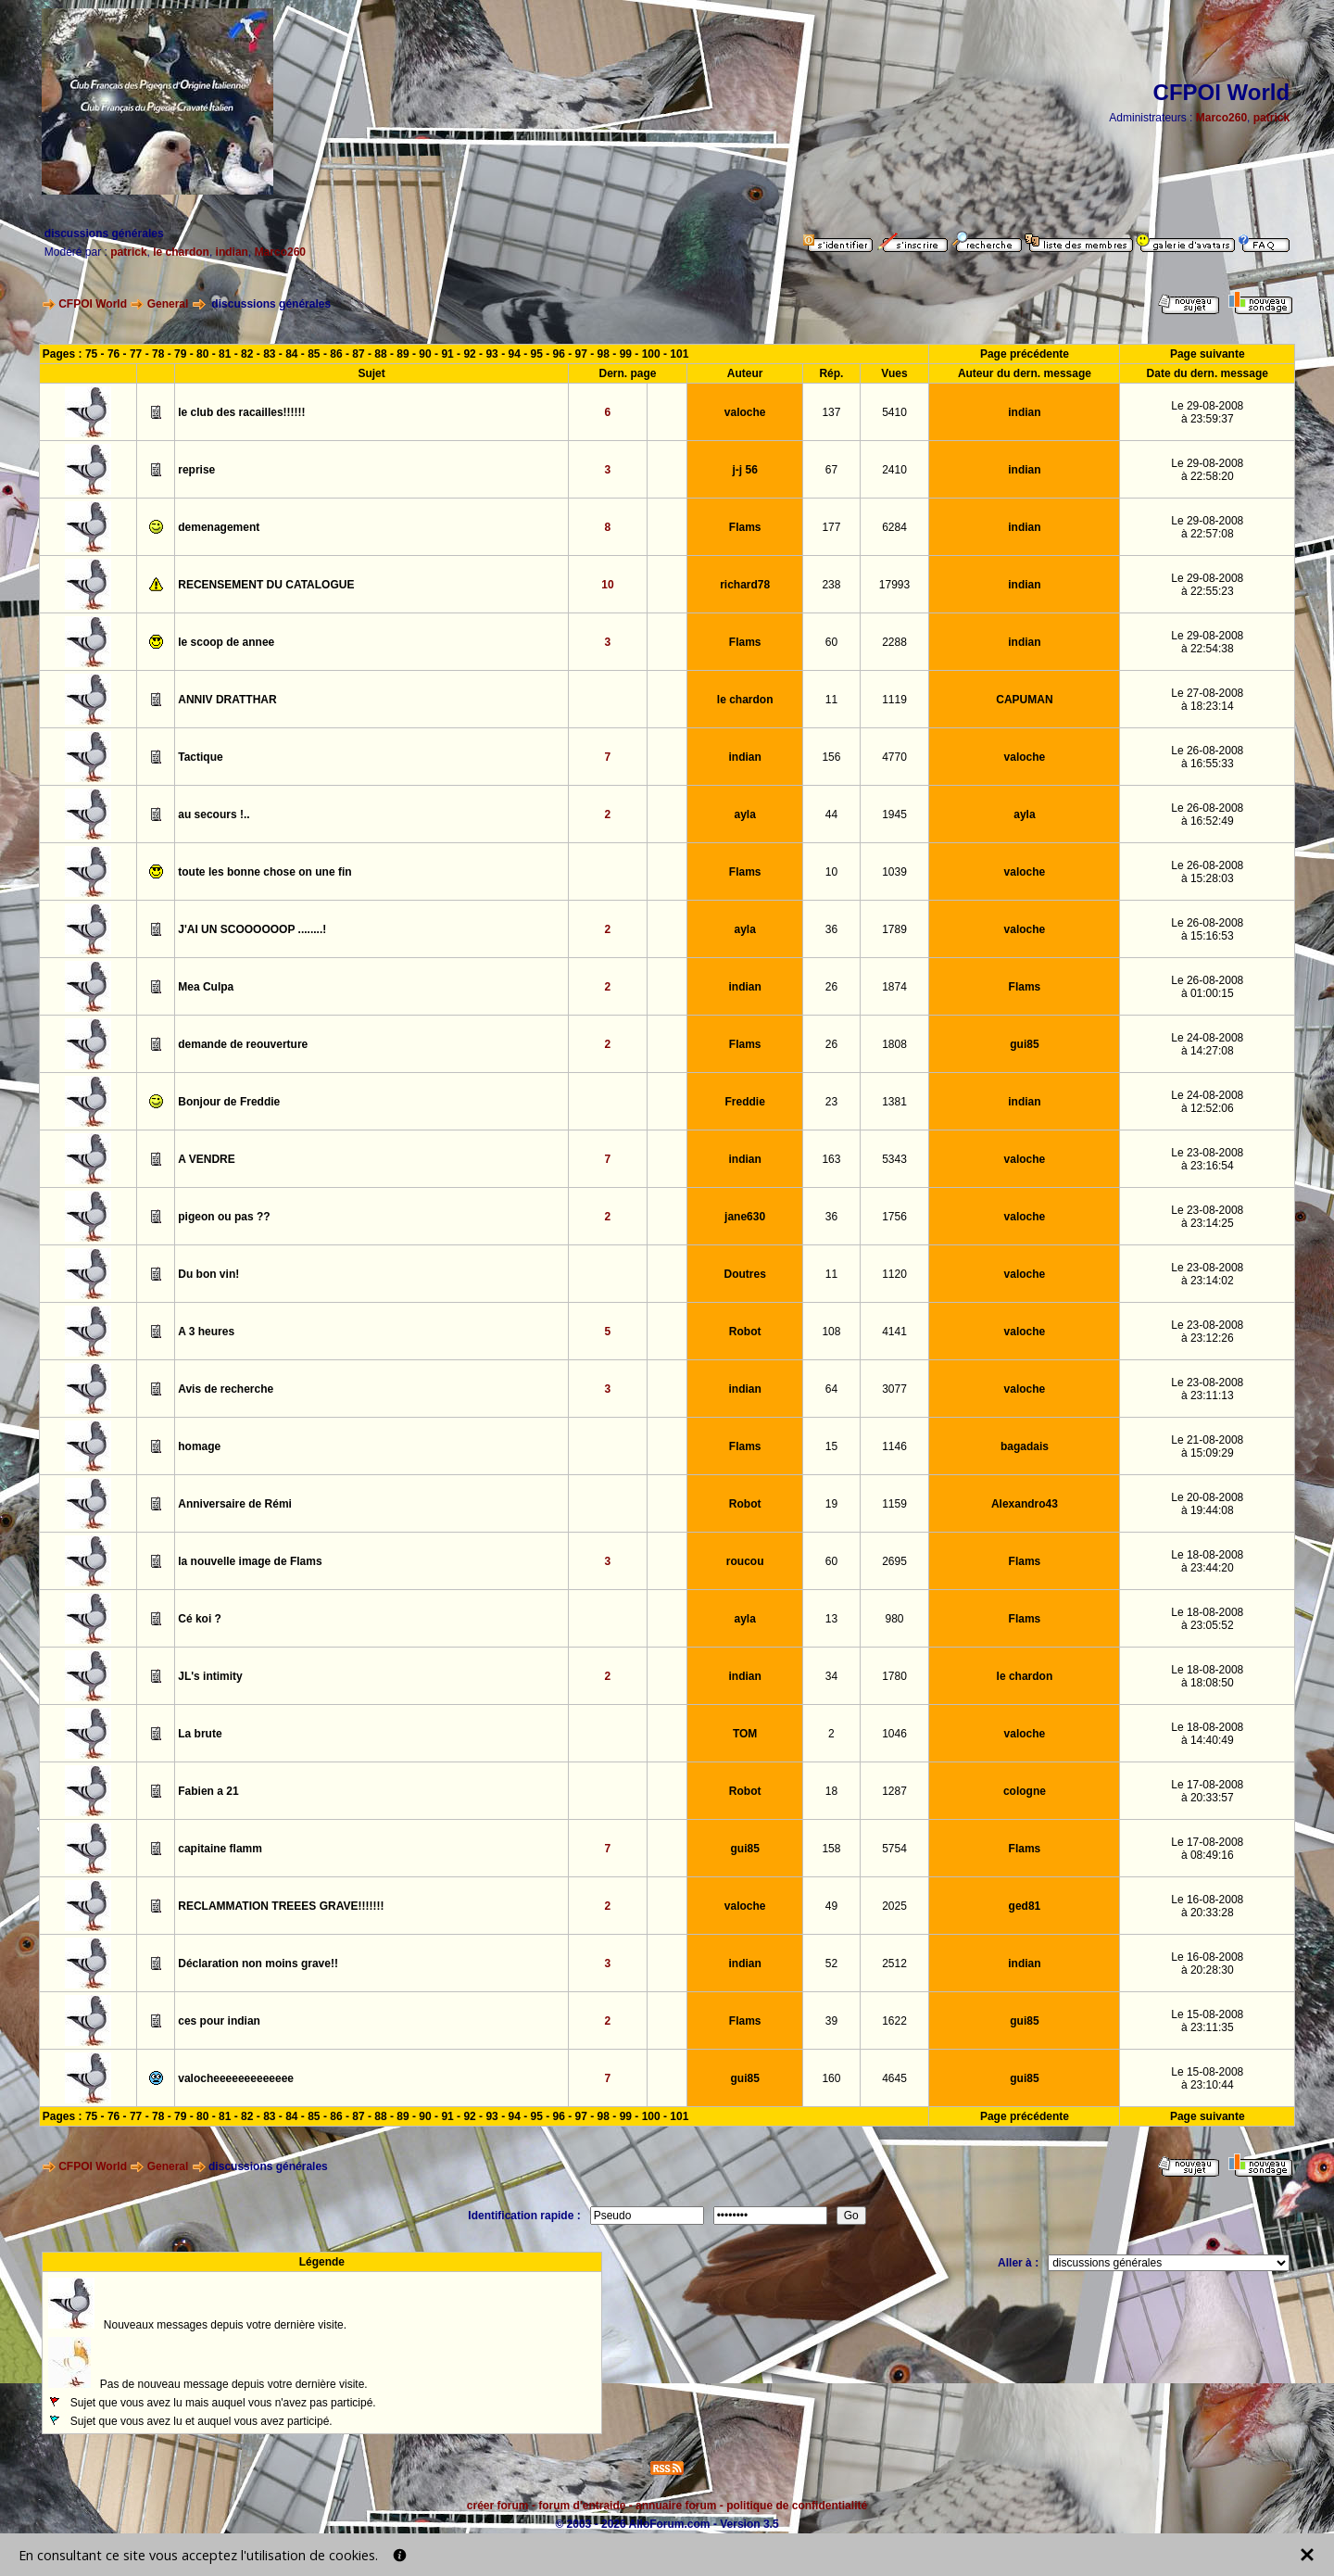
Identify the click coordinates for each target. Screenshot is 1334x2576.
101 (679, 353)
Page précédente (1024, 353)
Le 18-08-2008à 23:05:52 (1207, 1619)
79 (180, 353)
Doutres (744, 1274)
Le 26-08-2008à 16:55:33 (1207, 757)
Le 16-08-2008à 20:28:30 (1207, 1963)
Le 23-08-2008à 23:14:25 (1207, 1217)
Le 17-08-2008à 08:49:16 (1207, 1849)
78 (158, 353)
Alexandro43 (1024, 1503)
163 (831, 1159)
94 (514, 353)
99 (626, 353)
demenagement (218, 527)
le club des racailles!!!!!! (241, 412)
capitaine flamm (220, 1848)
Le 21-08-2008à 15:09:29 (1207, 1446)
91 (447, 353)
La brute (199, 1733)
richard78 (745, 584)
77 (136, 353)
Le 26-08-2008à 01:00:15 (1207, 987)
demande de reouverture (243, 1044)
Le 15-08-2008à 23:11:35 (1207, 2021)
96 (559, 353)
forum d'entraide (581, 2505)
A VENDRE (206, 1159)
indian (232, 252)
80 (202, 353)
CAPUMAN (1024, 699)
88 (380, 353)
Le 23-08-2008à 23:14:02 (1207, 1274)
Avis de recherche (225, 1389)
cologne (1024, 1791)
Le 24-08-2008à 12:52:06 (1207, 1102)
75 (91, 353)
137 (831, 412)
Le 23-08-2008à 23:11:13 (1207, 1389)
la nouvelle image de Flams (249, 1561)
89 (402, 353)
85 (314, 353)
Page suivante (1207, 353)
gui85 (1024, 1044)
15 (831, 1446)
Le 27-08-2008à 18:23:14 (1207, 700)
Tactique (200, 757)
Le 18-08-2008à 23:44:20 (1207, 1561)
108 (831, 1331)
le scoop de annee (226, 642)
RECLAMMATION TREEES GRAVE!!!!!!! (281, 1906)
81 (225, 353)
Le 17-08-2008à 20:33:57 (1207, 1791)
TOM (745, 1733)
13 (831, 1618)
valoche (745, 412)
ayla (744, 814)
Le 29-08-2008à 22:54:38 (1207, 642)
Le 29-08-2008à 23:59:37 (1207, 412)
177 (831, 527)
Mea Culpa (205, 986)
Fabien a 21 (208, 1791)
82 (247, 353)
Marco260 (1221, 117)
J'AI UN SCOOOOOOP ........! (252, 929)
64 (831, 1389)
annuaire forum (676, 2505)
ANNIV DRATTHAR (227, 699)
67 (831, 469)
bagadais (1024, 1446)
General (168, 303)
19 (831, 1503)
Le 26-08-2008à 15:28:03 (1207, 872)
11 (831, 699)
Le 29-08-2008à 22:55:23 (1207, 585)
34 (831, 1676)
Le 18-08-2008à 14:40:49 (1207, 1734)
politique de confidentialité (796, 2505)
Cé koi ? (199, 1618)
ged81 (1025, 1906)
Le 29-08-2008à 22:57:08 (1207, 527)
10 (607, 584)
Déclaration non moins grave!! (258, 1963)
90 (425, 353)
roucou (745, 1561)
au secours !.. (213, 814)
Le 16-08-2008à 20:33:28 (1207, 1906)
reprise (196, 469)
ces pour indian (219, 2020)
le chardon (181, 252)
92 (469, 353)
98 (604, 353)
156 (831, 757)
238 (831, 584)
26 (831, 986)
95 (537, 353)
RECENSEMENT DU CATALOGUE (266, 584)
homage (199, 1446)
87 (358, 353)
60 (831, 642)
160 (831, 2078)
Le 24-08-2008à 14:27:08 (1207, 1044)
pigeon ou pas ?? (224, 1216)
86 (336, 353)
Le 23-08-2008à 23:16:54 (1207, 1159)
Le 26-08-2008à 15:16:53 (1207, 929)
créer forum (498, 2505)
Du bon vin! (208, 1274)
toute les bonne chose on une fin (264, 871)
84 (291, 353)
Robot (745, 1331)
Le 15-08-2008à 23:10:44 (1207, 2078)
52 (831, 1963)
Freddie (744, 1101)
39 (831, 2020)
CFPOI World (92, 303)
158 (831, 1848)
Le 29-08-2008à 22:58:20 (1207, 470)
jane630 (744, 1216)
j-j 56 (744, 469)
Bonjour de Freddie (229, 1101)
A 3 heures (206, 1331)
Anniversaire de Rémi (235, 1503)
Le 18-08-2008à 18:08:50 (1207, 1676)
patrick (1271, 117)
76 (113, 353)
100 (651, 353)
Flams (745, 527)
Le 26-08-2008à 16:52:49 (1207, 814)
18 (831, 1791)
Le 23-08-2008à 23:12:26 (1207, 1332)
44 (831, 814)
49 (831, 1906)
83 (269, 353)
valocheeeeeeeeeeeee (236, 2078)
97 (581, 353)
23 (831, 1101)
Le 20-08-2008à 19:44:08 (1207, 1504)
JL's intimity (210, 1676)
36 (831, 929)
